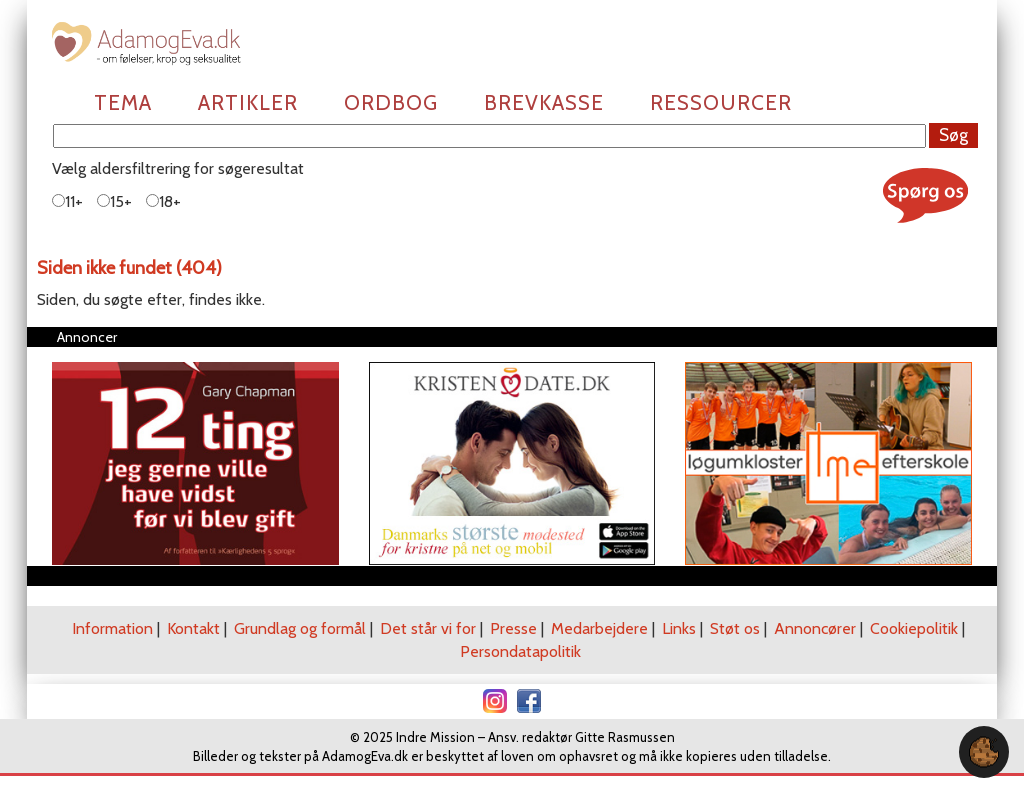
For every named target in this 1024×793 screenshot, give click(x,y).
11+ (67, 201)
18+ (163, 201)
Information (112, 628)
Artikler (248, 102)
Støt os (735, 628)
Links (679, 628)
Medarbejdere (599, 628)
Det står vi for (428, 628)
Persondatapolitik (520, 651)
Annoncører (815, 628)
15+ (114, 201)
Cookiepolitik (914, 628)
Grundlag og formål (300, 628)
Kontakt (193, 628)
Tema (123, 102)
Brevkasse (544, 102)
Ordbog (391, 102)
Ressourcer (721, 102)
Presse (513, 628)
